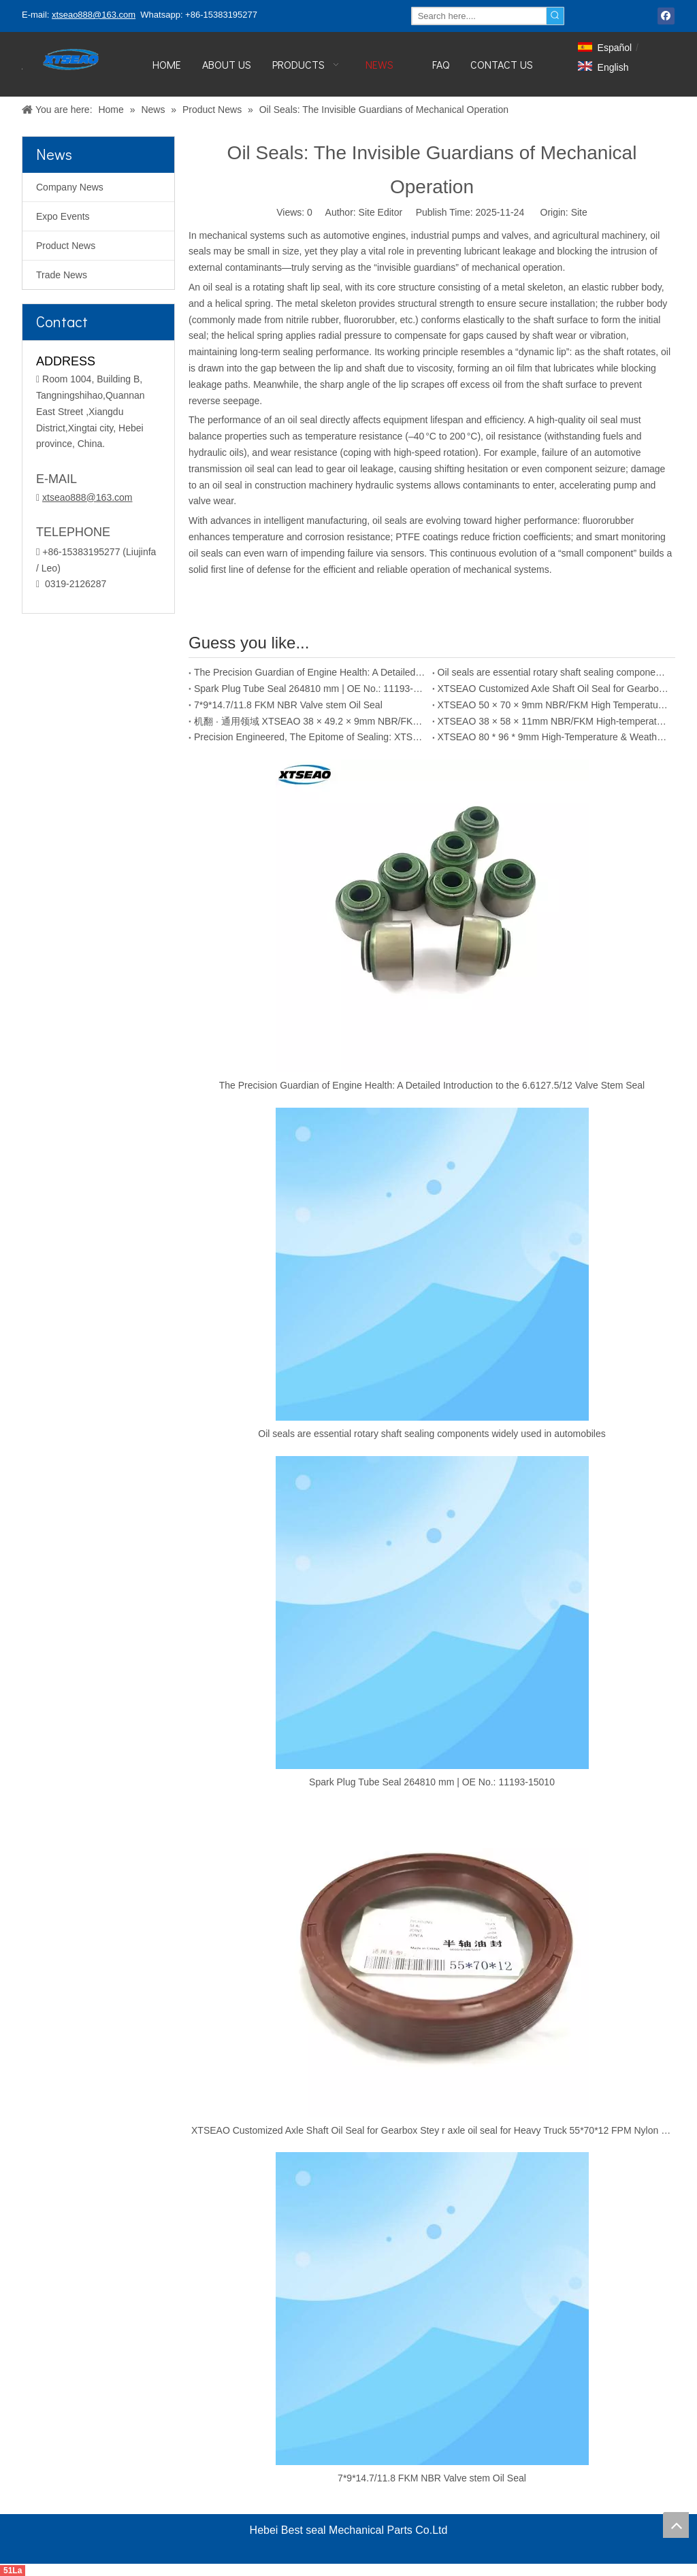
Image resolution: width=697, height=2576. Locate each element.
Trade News (61, 274)
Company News (69, 187)
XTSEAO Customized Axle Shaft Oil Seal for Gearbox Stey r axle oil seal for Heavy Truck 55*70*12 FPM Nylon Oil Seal (554, 688)
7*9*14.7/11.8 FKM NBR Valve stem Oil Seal (288, 704)
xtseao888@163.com (93, 15)
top (676, 2525)
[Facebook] (666, 15)
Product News (65, 245)
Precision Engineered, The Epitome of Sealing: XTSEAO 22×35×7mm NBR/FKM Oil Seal (310, 736)
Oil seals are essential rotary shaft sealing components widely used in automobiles (554, 672)
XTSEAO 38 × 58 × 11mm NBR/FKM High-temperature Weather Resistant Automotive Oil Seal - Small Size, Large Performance (554, 721)
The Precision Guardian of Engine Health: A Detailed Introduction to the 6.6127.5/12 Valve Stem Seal (310, 672)
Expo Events (63, 216)
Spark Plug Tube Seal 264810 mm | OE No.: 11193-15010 (310, 688)
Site (579, 212)
